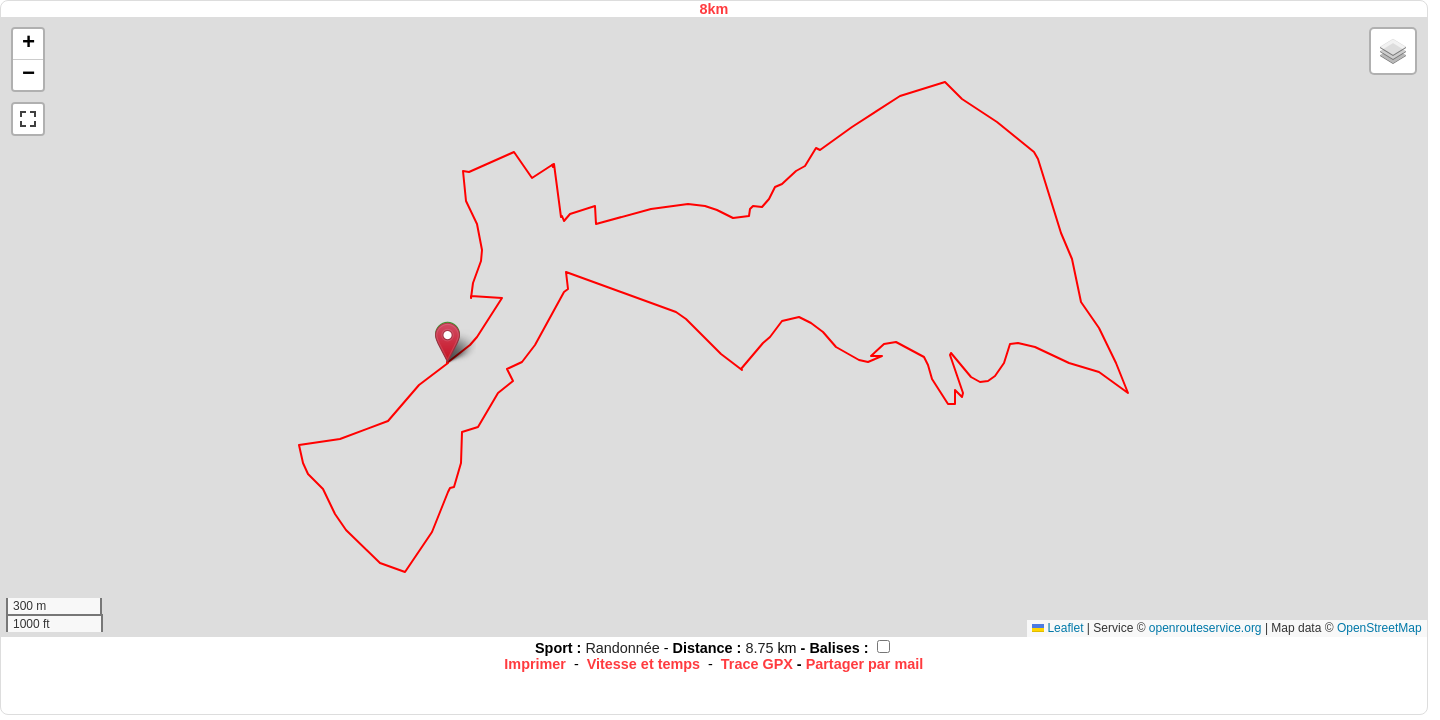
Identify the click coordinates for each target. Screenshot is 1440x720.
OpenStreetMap (1379, 628)
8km (713, 9)
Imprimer (535, 664)
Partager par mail (865, 664)
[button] (447, 342)
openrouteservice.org (1205, 628)
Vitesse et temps (643, 664)
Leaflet (1057, 628)
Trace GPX (757, 664)
